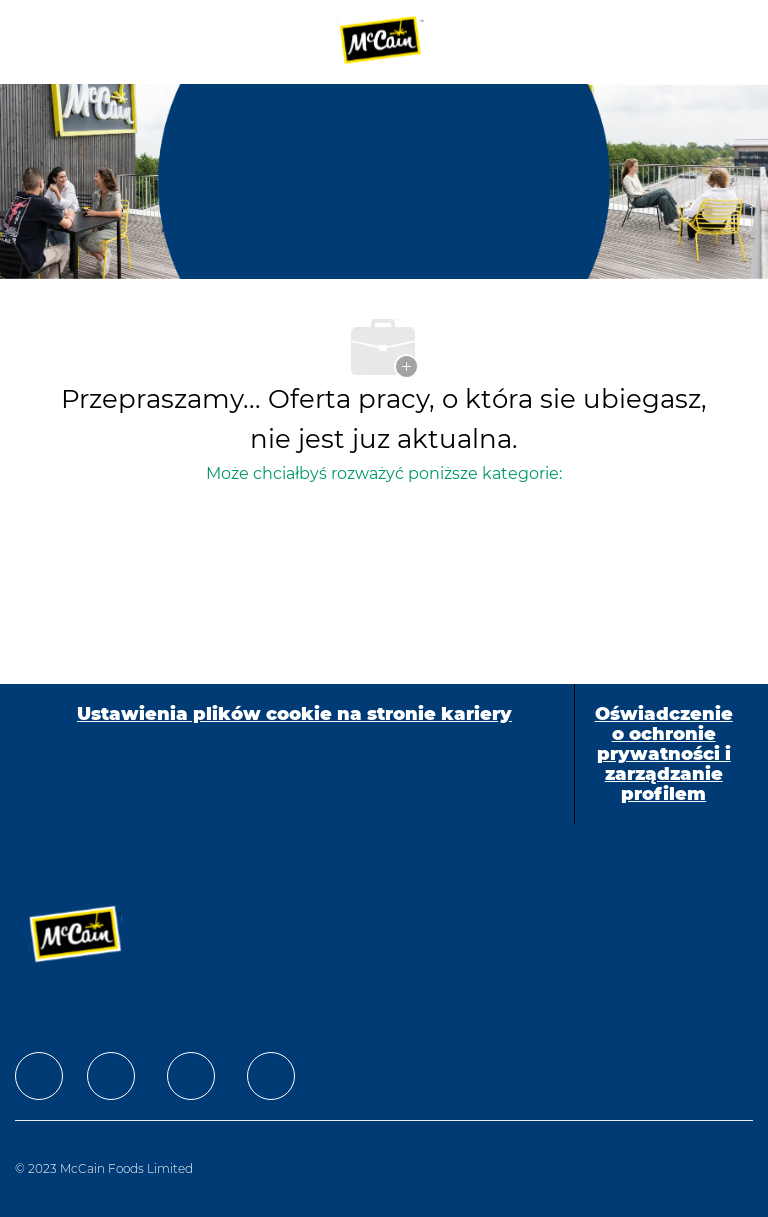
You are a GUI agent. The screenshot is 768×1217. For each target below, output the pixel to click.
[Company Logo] (382, 41)
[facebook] (39, 1076)
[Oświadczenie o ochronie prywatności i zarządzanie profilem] (664, 754)
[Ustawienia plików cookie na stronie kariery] (294, 754)
